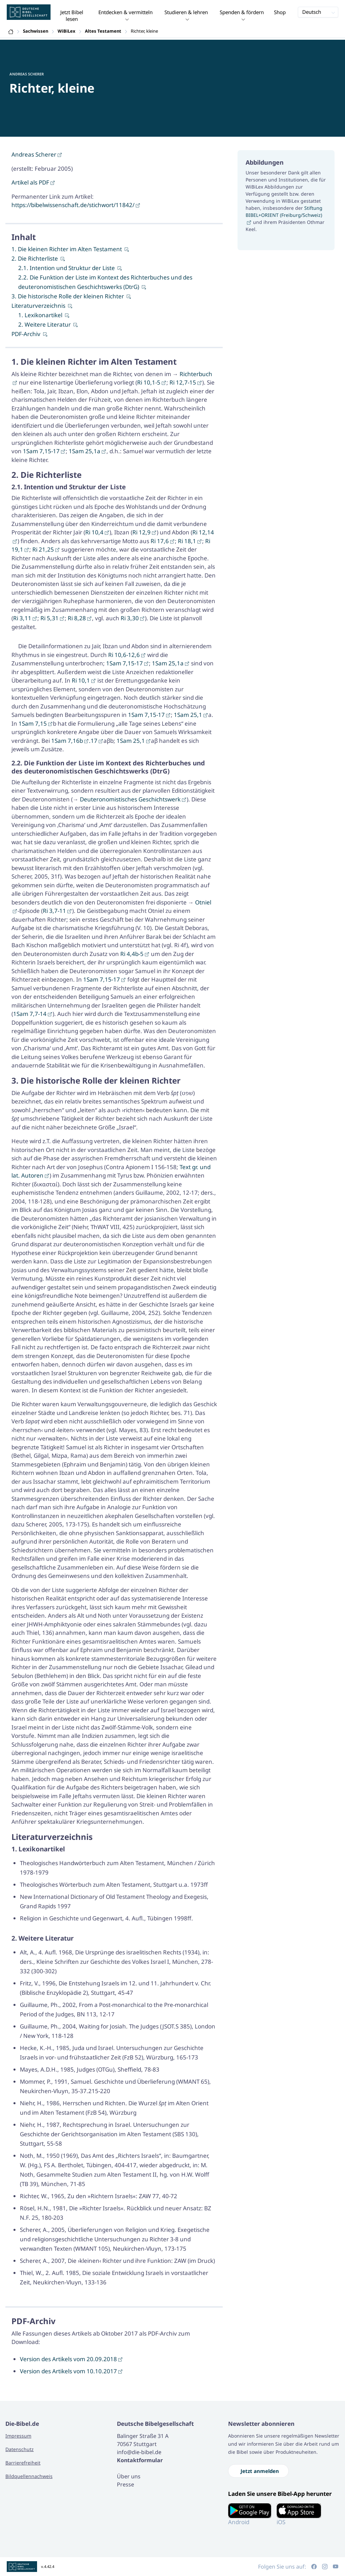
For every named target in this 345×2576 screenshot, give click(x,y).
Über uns (128, 2476)
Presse (125, 2484)
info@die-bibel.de (139, 2452)
